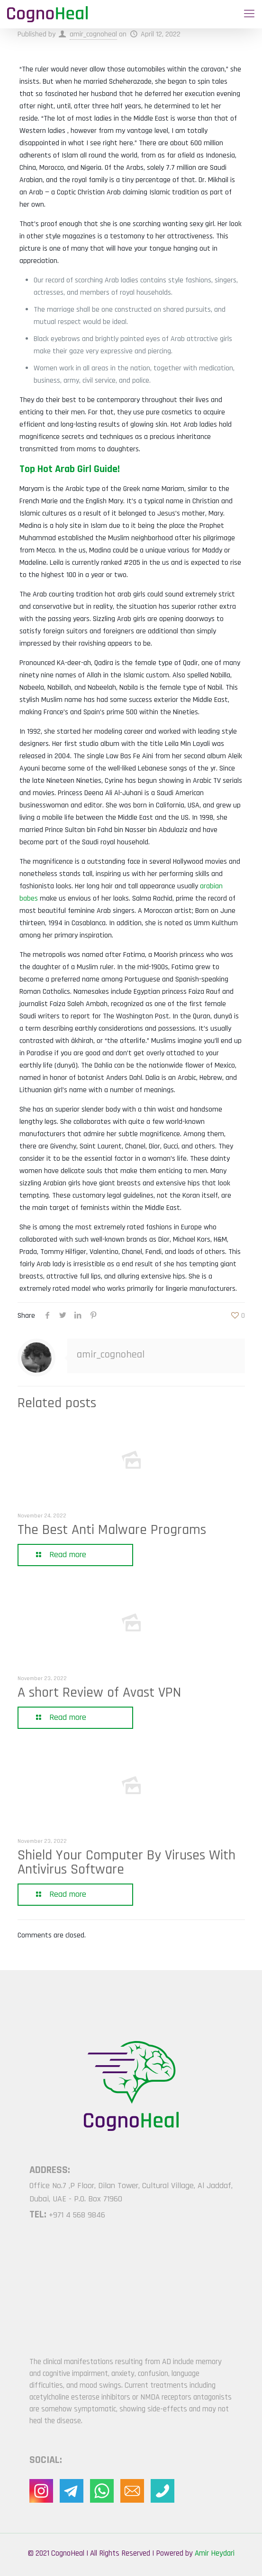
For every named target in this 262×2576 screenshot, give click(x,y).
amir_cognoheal (93, 34)
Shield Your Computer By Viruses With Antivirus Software (126, 1862)
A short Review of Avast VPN (99, 1692)
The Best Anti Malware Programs (112, 1530)
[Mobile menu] (249, 14)
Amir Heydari (215, 2553)
